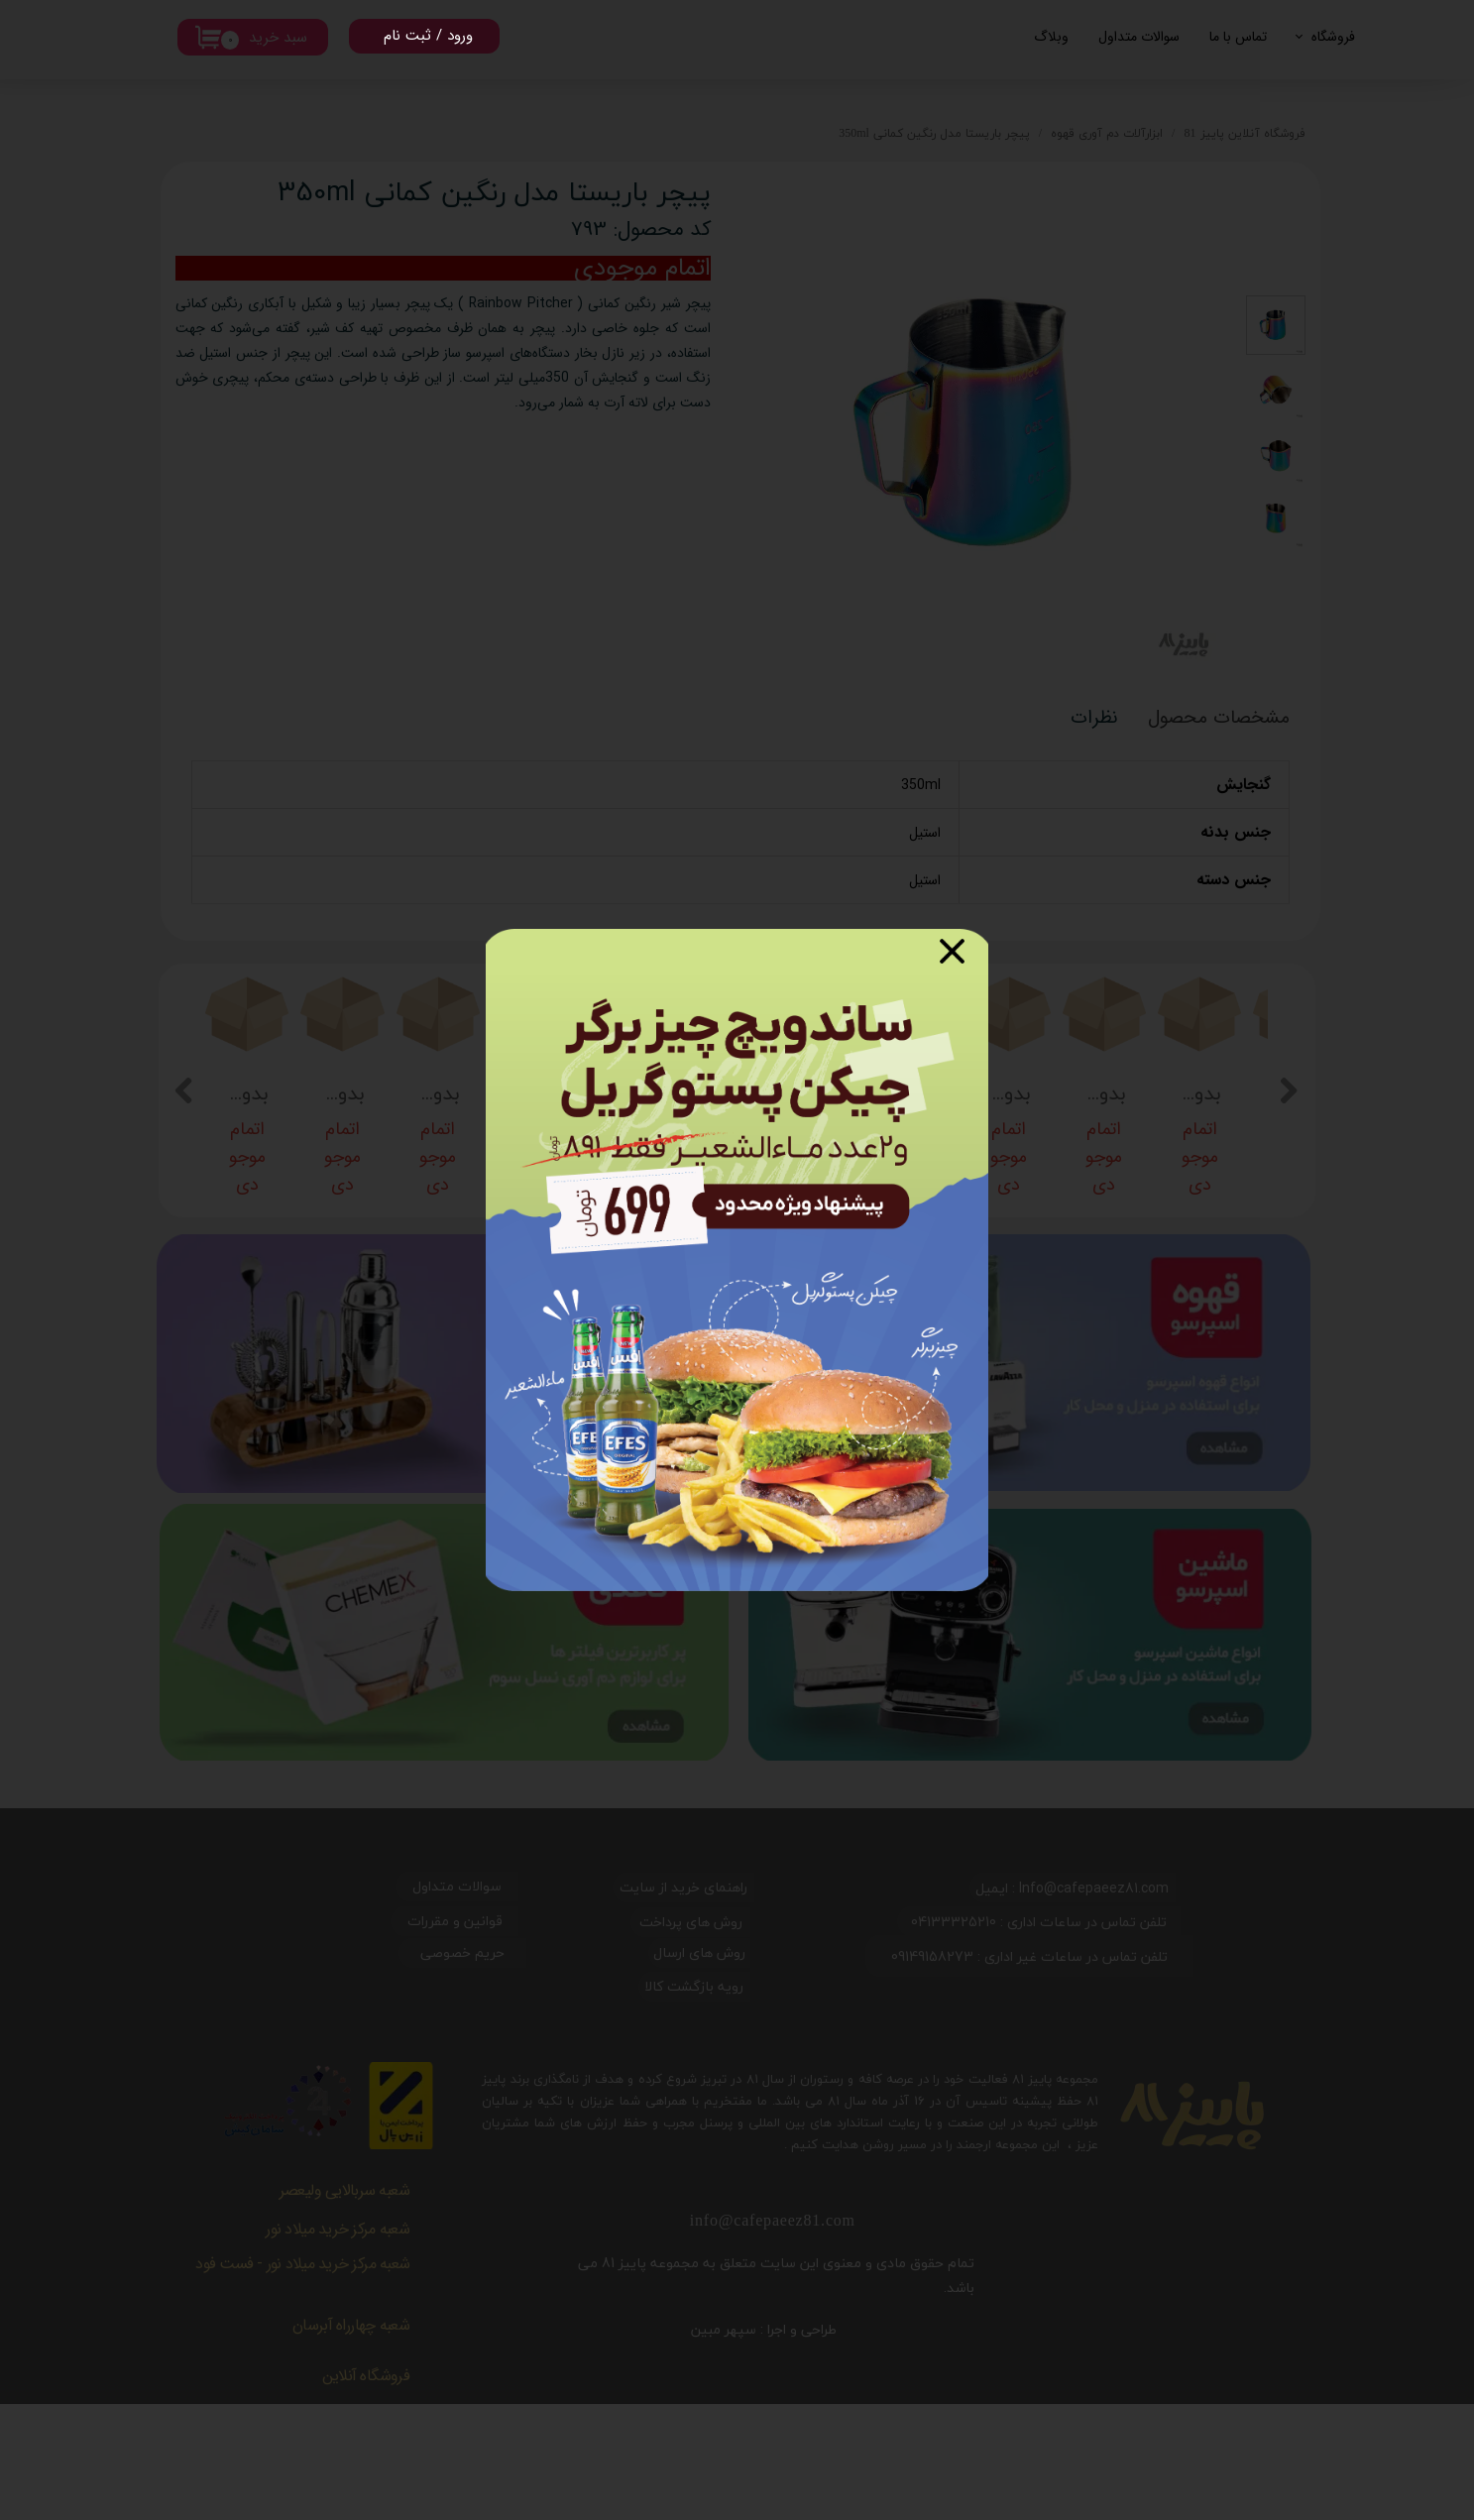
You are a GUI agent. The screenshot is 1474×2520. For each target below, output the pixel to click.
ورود (460, 36)
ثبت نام (407, 36)
